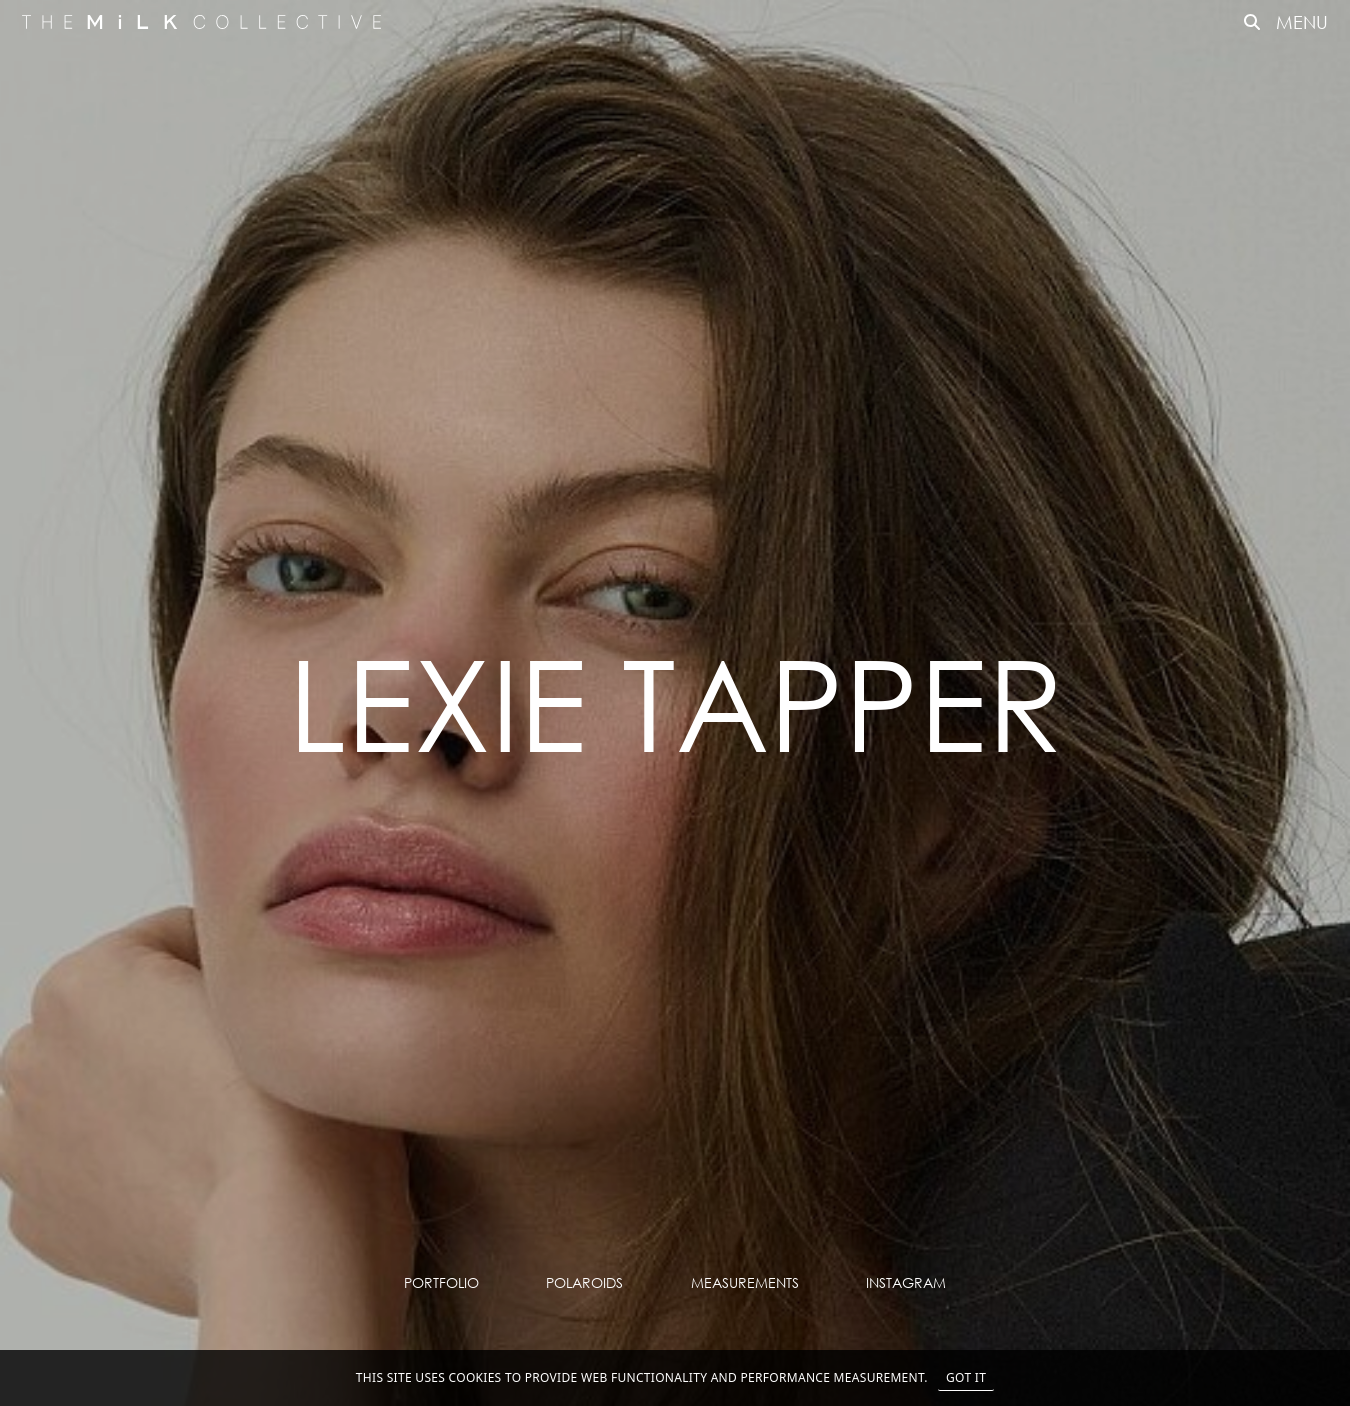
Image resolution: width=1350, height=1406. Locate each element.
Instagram (906, 1282)
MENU (1302, 22)
